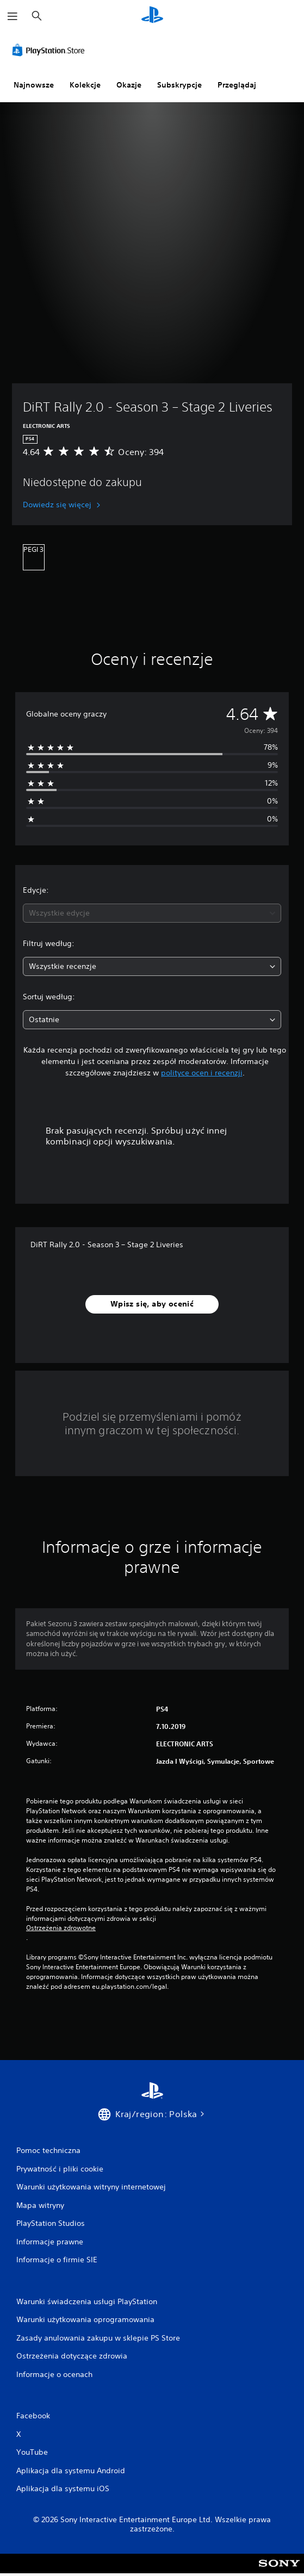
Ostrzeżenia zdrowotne (61, 1928)
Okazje (128, 85)
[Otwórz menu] (12, 16)
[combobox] (152, 913)
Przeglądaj (237, 85)
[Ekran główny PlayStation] (152, 16)
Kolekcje (85, 85)
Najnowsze (34, 85)
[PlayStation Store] (50, 50)
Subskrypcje (179, 85)
